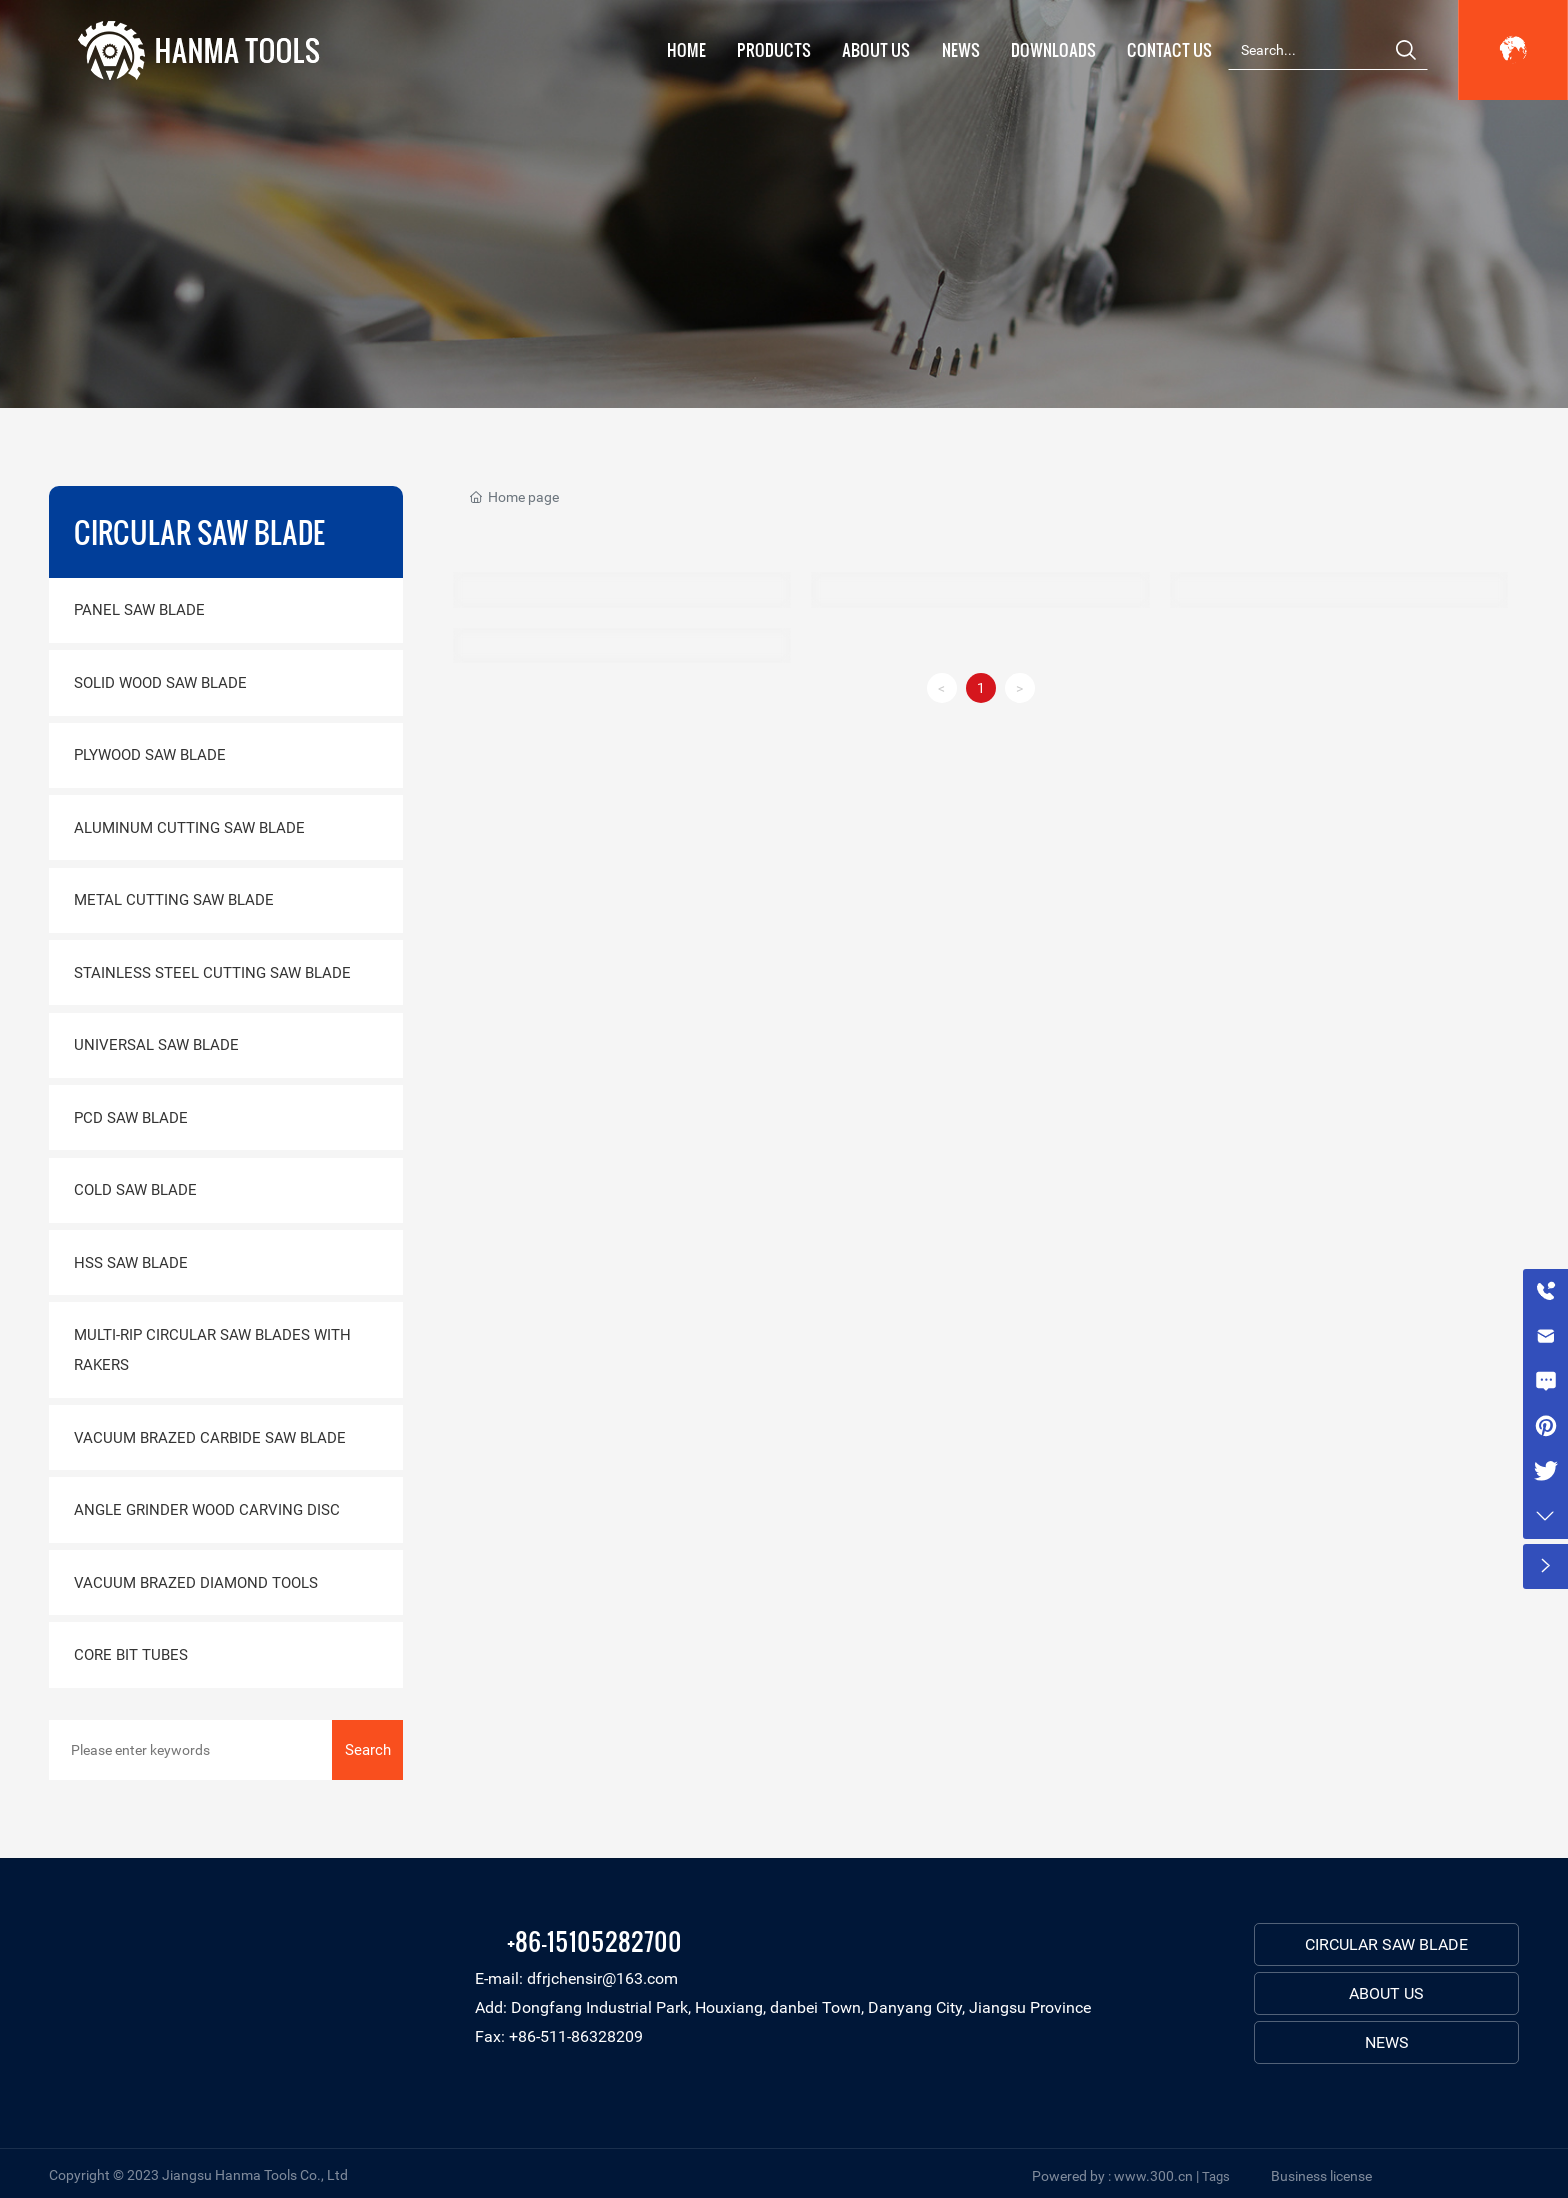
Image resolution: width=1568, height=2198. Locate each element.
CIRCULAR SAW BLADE (1386, 1944)
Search (368, 1750)
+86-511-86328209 (576, 2036)
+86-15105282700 (594, 1940)
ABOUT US (1386, 1993)
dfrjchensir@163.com (602, 1978)
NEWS (1387, 2042)
